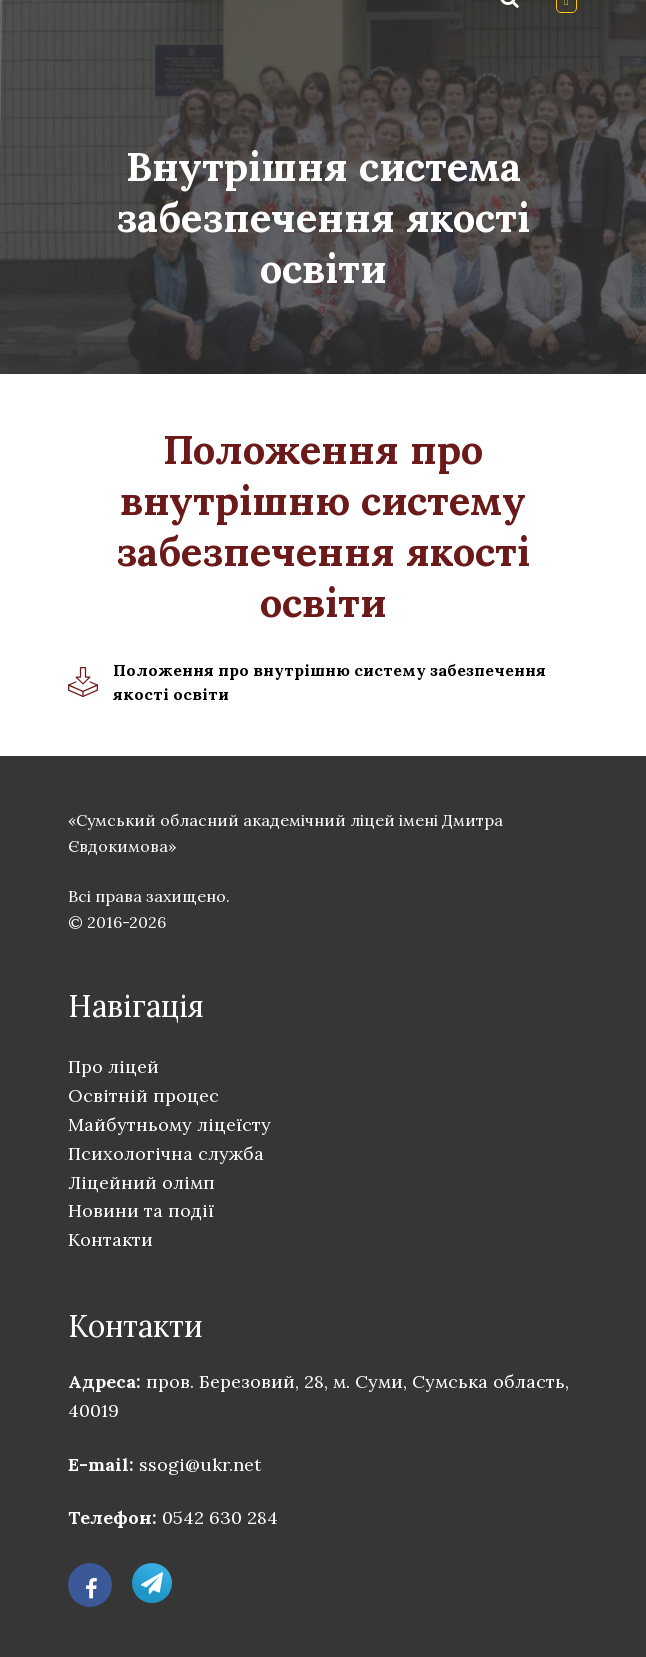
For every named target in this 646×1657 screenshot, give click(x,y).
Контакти (110, 1239)
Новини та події (141, 1210)
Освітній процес (143, 1095)
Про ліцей (113, 1066)
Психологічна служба (166, 1153)
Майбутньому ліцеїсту (169, 1124)
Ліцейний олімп (141, 1182)
